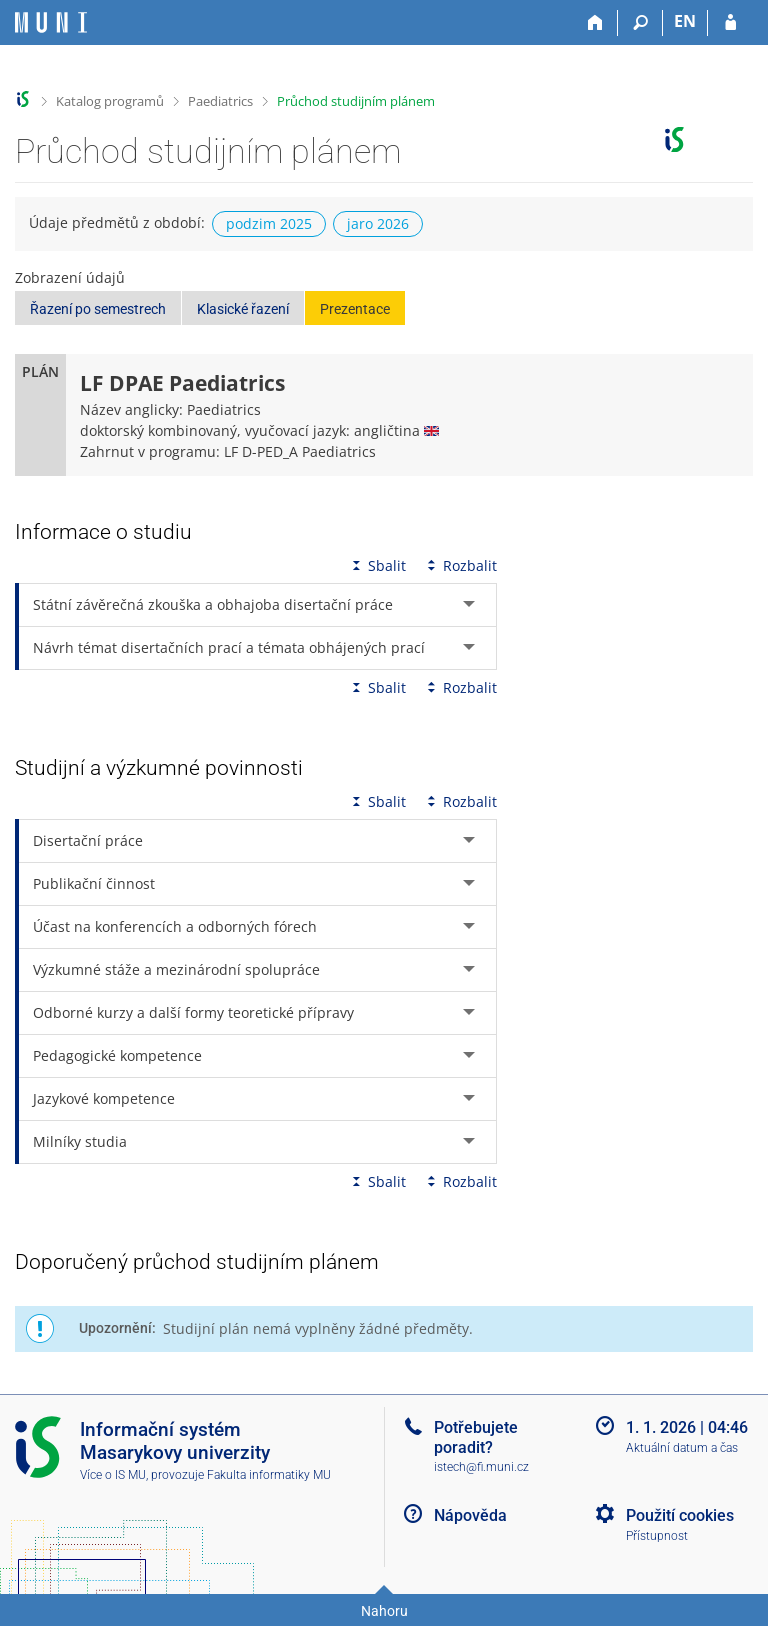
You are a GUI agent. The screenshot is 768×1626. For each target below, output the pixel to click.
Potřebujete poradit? (476, 1437)
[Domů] (595, 23)
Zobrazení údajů (70, 277)
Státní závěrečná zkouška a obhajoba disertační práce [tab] (213, 604)
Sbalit (377, 565)
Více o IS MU (113, 1475)
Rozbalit (460, 565)
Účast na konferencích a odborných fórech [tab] (175, 926)
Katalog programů (110, 101)
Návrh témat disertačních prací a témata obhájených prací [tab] (229, 647)
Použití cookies (680, 1515)
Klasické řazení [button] (243, 309)
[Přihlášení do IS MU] (730, 23)
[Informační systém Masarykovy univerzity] (51, 22)
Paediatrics (220, 101)
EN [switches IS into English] (685, 21)
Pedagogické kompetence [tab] (117, 1055)
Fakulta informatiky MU (269, 1475)
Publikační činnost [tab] (94, 883)
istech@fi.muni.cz (481, 1467)
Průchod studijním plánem (356, 101)
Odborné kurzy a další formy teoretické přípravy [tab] (193, 1012)
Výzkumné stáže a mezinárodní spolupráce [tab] (176, 969)
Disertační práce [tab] (88, 840)
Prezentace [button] (355, 309)
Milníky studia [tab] (80, 1141)
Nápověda (470, 1515)
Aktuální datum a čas (682, 1448)
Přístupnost (657, 1536)
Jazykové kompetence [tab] (104, 1098)
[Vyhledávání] (640, 23)
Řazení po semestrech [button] (98, 309)
